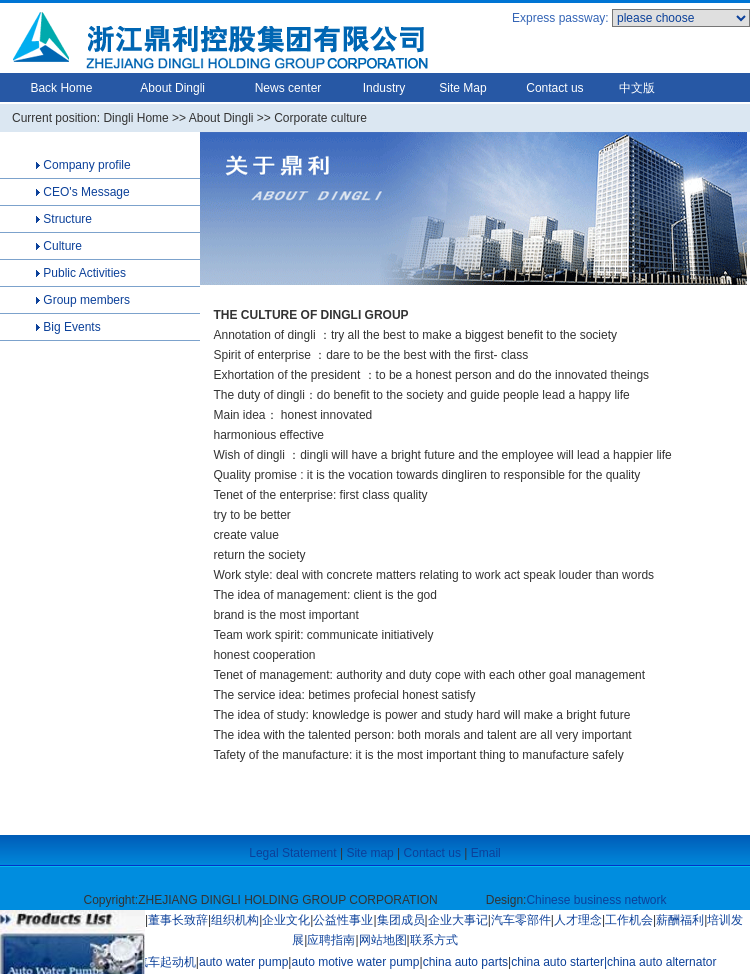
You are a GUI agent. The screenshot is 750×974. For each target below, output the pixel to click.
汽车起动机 (166, 962)
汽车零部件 (521, 920)
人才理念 (578, 920)
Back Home (61, 88)
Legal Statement (292, 853)
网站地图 (383, 940)
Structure (66, 219)
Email (486, 853)
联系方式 (434, 940)
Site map (369, 853)
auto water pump (243, 962)
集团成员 (401, 920)
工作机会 (629, 920)
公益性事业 (343, 920)
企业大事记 (458, 920)
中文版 (637, 88)
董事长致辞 (178, 920)
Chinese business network (596, 900)
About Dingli (172, 88)
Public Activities (84, 273)
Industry (384, 88)
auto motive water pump (355, 962)
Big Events (71, 327)
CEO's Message (86, 192)
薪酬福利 (680, 920)
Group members (86, 300)
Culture (61, 246)
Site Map (462, 88)
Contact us (554, 88)
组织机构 (235, 920)
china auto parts (465, 962)
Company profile (85, 165)
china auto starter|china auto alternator (613, 962)
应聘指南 (331, 940)
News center (288, 88)
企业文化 (286, 920)
